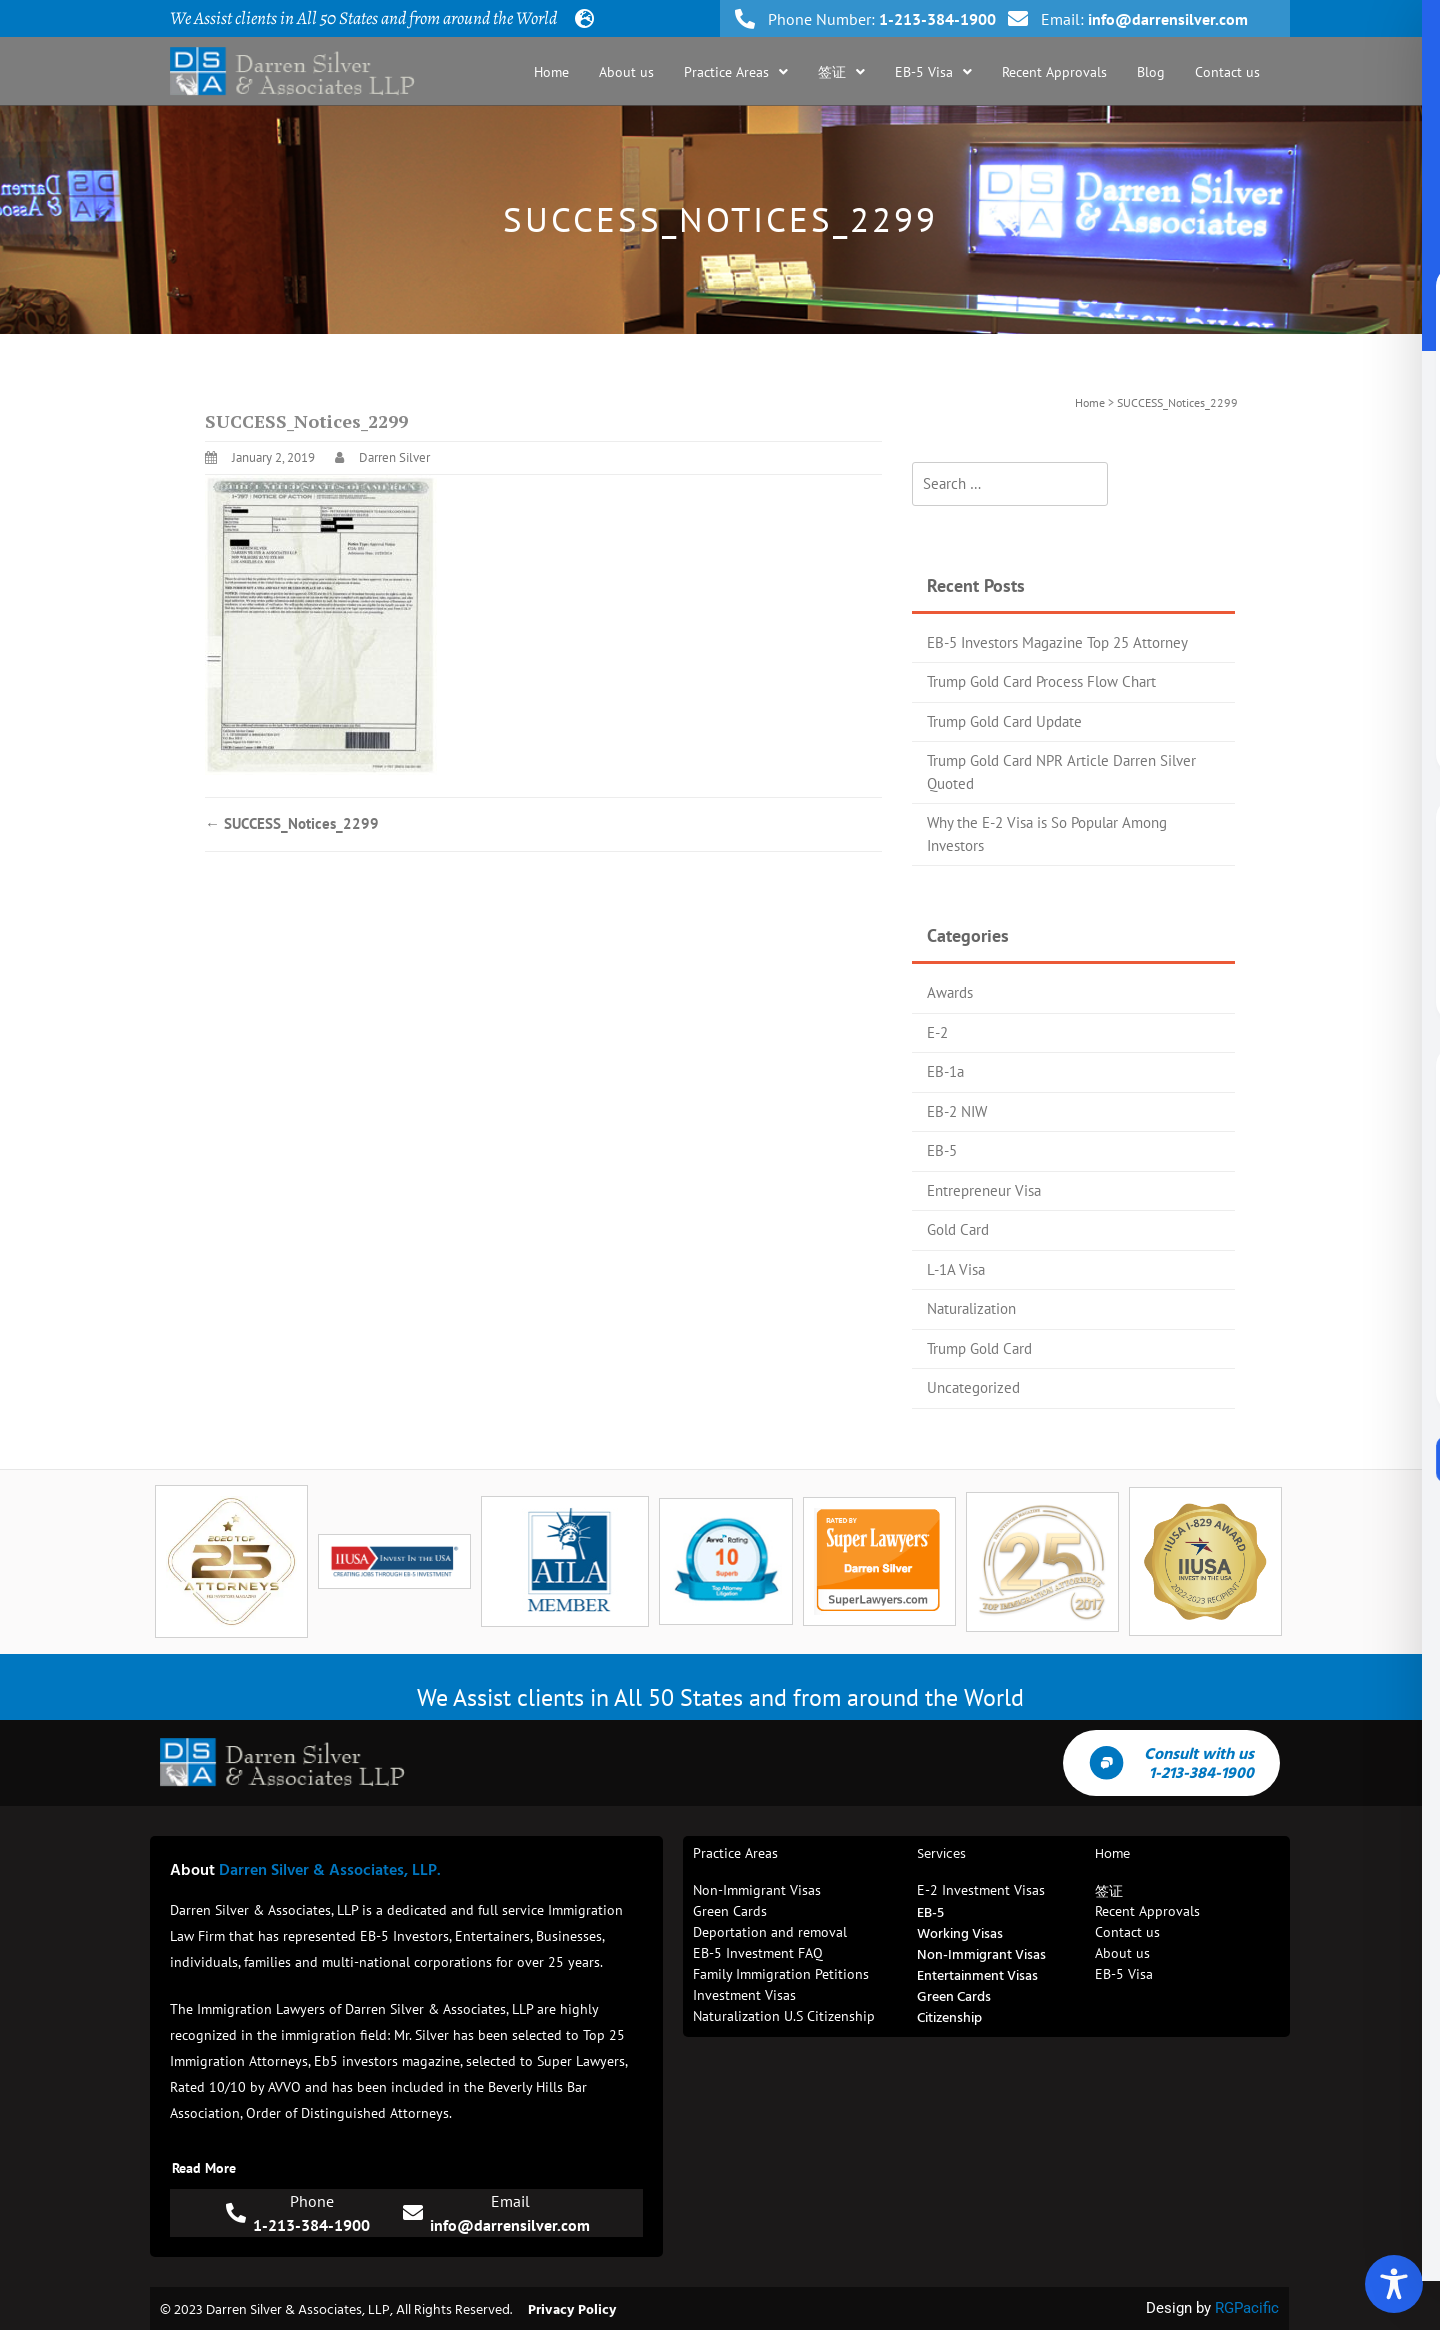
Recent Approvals (1054, 72)
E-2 (937, 1032)
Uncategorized (973, 1387)
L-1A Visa (956, 1269)
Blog (1151, 72)
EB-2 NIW (957, 1111)
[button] (736, 72)
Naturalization (971, 1308)
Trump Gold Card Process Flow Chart (1041, 681)
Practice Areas (736, 72)
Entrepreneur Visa (984, 1190)
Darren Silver (394, 457)
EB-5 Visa (933, 72)
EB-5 (942, 1150)
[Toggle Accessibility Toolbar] (1394, 2284)
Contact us (1227, 72)
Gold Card (958, 1229)
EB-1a (945, 1071)
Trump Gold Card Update (1004, 721)
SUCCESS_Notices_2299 (292, 823)
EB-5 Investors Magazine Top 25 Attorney (1057, 642)
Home (551, 72)
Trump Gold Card (979, 1348)
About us (626, 72)
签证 (841, 72)
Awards (950, 992)
